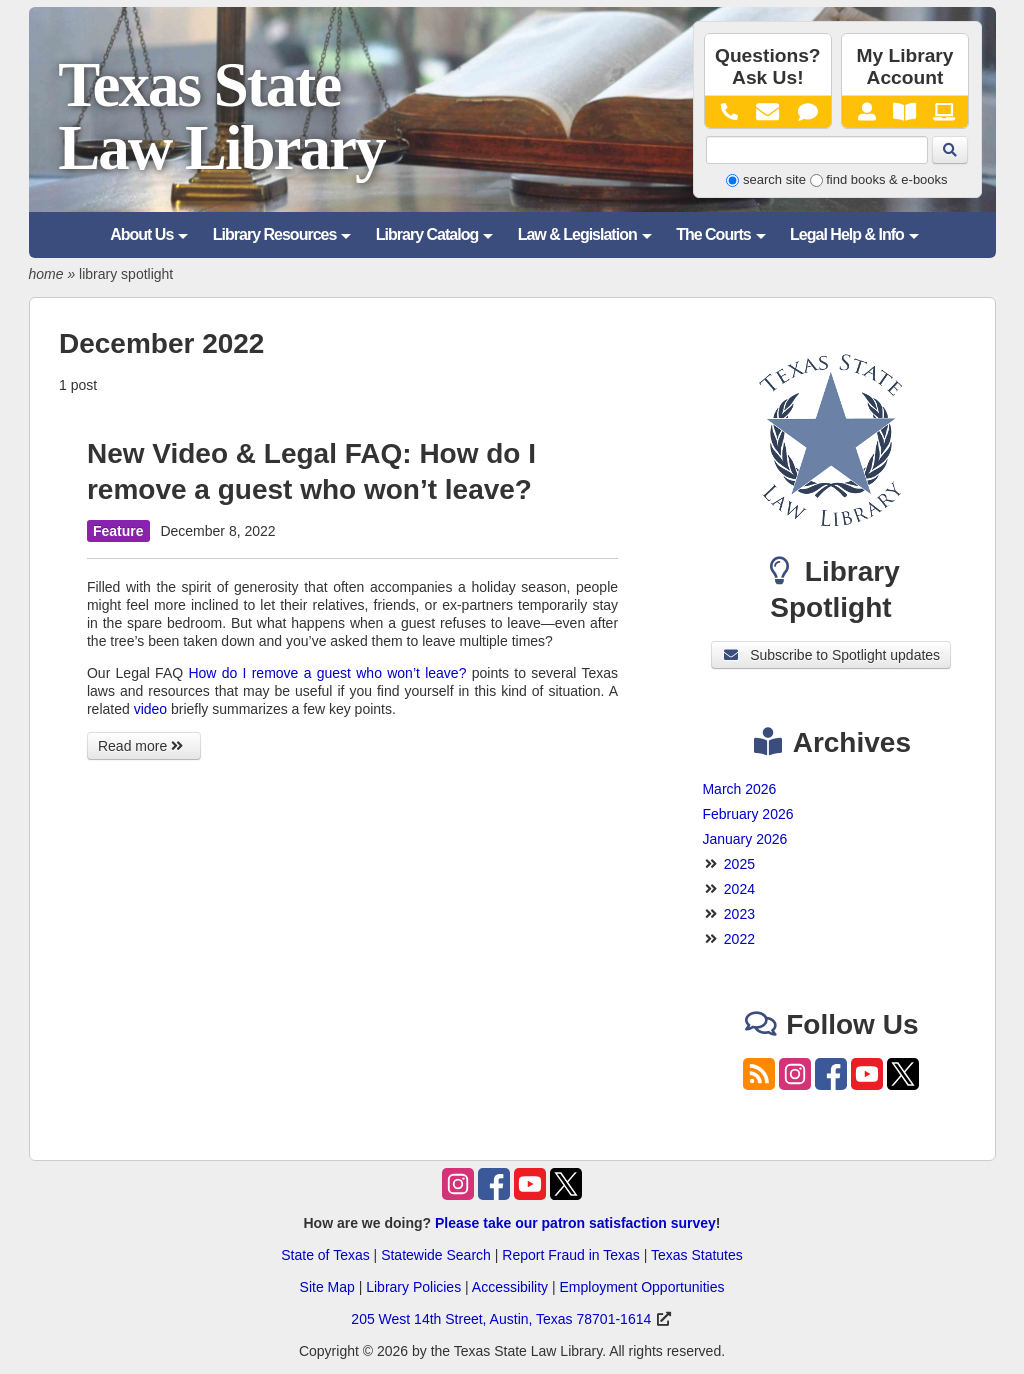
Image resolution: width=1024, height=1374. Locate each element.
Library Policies (413, 1287)
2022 (739, 939)
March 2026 (739, 789)
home (46, 274)
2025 (739, 864)
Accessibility (510, 1287)
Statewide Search (436, 1255)
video (150, 709)
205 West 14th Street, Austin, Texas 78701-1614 (501, 1319)
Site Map (327, 1287)
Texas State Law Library (221, 116)
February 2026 (747, 814)
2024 (739, 889)
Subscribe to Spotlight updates (831, 655)
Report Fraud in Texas (570, 1255)
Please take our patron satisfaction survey (575, 1223)
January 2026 (744, 839)
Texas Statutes (697, 1255)
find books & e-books (886, 179)
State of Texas (325, 1255)
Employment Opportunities (641, 1287)
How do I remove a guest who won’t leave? (327, 673)
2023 (739, 914)
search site (774, 179)
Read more (144, 746)
